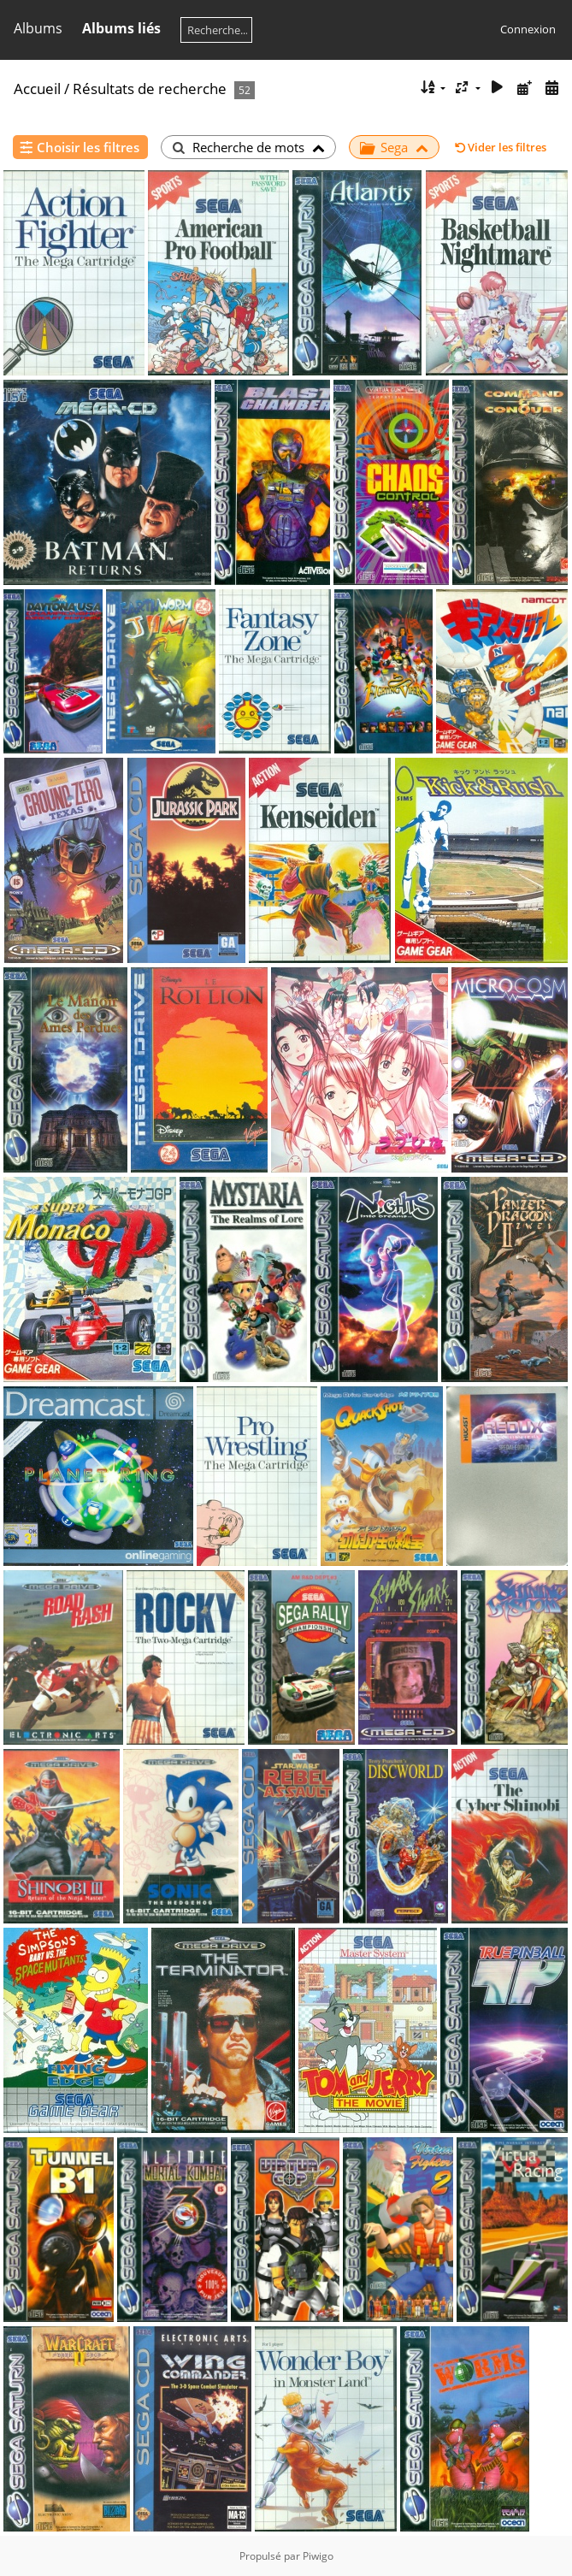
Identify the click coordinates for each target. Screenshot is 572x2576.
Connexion (528, 29)
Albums (38, 28)
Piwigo (318, 2556)
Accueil (37, 88)
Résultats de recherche (150, 88)
